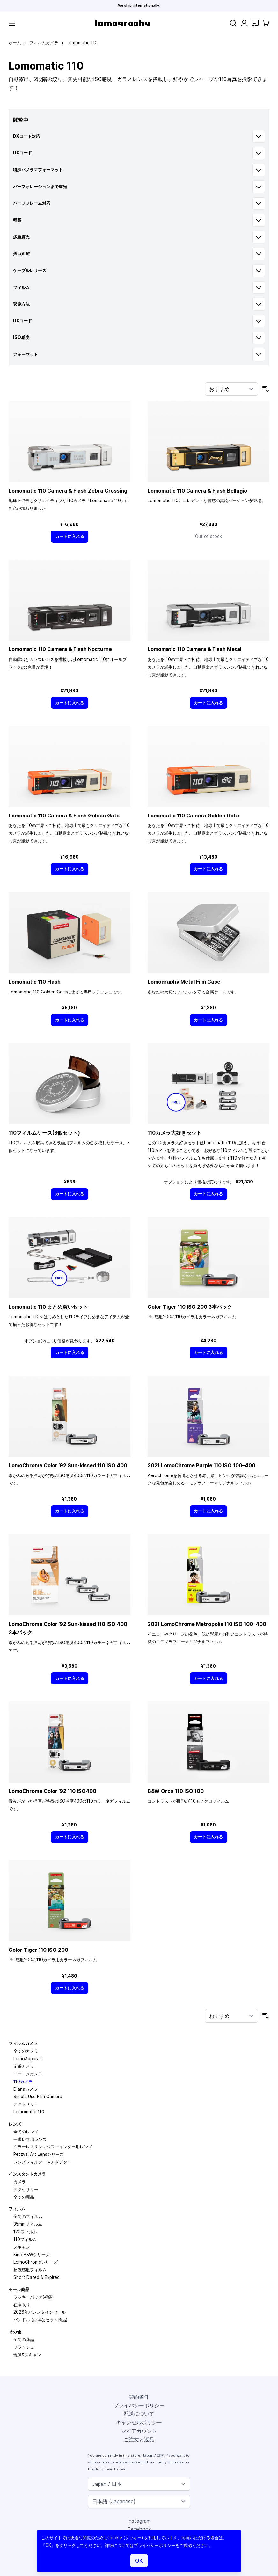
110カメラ (23, 2081)
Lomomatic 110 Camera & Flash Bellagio (197, 490)
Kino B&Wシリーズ (31, 2254)
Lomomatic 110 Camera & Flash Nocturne (60, 649)
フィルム (17, 2208)
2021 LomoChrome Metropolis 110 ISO (207, 1624)
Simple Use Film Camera (37, 2096)
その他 (15, 2331)
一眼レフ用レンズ (30, 2139)
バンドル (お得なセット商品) (40, 2319)
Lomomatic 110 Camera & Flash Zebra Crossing (68, 490)
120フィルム (25, 2231)
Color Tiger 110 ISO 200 (38, 1950)
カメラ (19, 2181)
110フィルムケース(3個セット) (44, 1133)
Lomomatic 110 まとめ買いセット (48, 1307)
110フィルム (25, 2239)
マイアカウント (139, 2431)
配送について (139, 2414)
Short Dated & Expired (36, 2277)
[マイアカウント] (244, 23)
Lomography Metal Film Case (184, 981)
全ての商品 (23, 2196)
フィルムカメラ (43, 42)
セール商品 (19, 2289)
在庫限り (21, 2304)
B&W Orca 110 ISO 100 (176, 1791)
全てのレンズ (25, 2131)
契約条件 (139, 2397)
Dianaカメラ (25, 2089)
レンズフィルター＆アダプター (42, 2161)
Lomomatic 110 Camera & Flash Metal (194, 649)
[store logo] (122, 23)
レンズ (15, 2123)
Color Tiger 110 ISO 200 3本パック (190, 1307)
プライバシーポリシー (139, 2405)
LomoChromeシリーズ (35, 2262)
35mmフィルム (27, 2224)
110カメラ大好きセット (174, 1133)
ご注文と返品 (139, 2439)
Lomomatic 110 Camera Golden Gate (193, 815)
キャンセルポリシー (139, 2422)
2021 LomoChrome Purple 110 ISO (201, 1465)
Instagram (139, 2521)
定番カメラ (23, 2066)
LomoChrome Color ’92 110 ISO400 (52, 1791)
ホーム (15, 42)
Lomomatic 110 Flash (35, 981)
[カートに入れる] (69, 536)
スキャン (21, 2247)
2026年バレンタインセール (39, 2312)
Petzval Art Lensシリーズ (38, 2154)
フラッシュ (23, 2347)
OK (139, 2561)
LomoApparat (27, 2058)
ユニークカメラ (27, 2073)
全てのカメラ (25, 2050)
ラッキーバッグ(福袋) (33, 2297)
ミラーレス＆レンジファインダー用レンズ (52, 2146)
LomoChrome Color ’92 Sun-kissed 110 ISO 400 (68, 1465)
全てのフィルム (27, 2216)
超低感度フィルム (30, 2269)
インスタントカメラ (27, 2174)
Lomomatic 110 (28, 2111)
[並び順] (231, 389)
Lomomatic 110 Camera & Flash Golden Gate (64, 815)
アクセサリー (25, 2104)
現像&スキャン (27, 2354)
